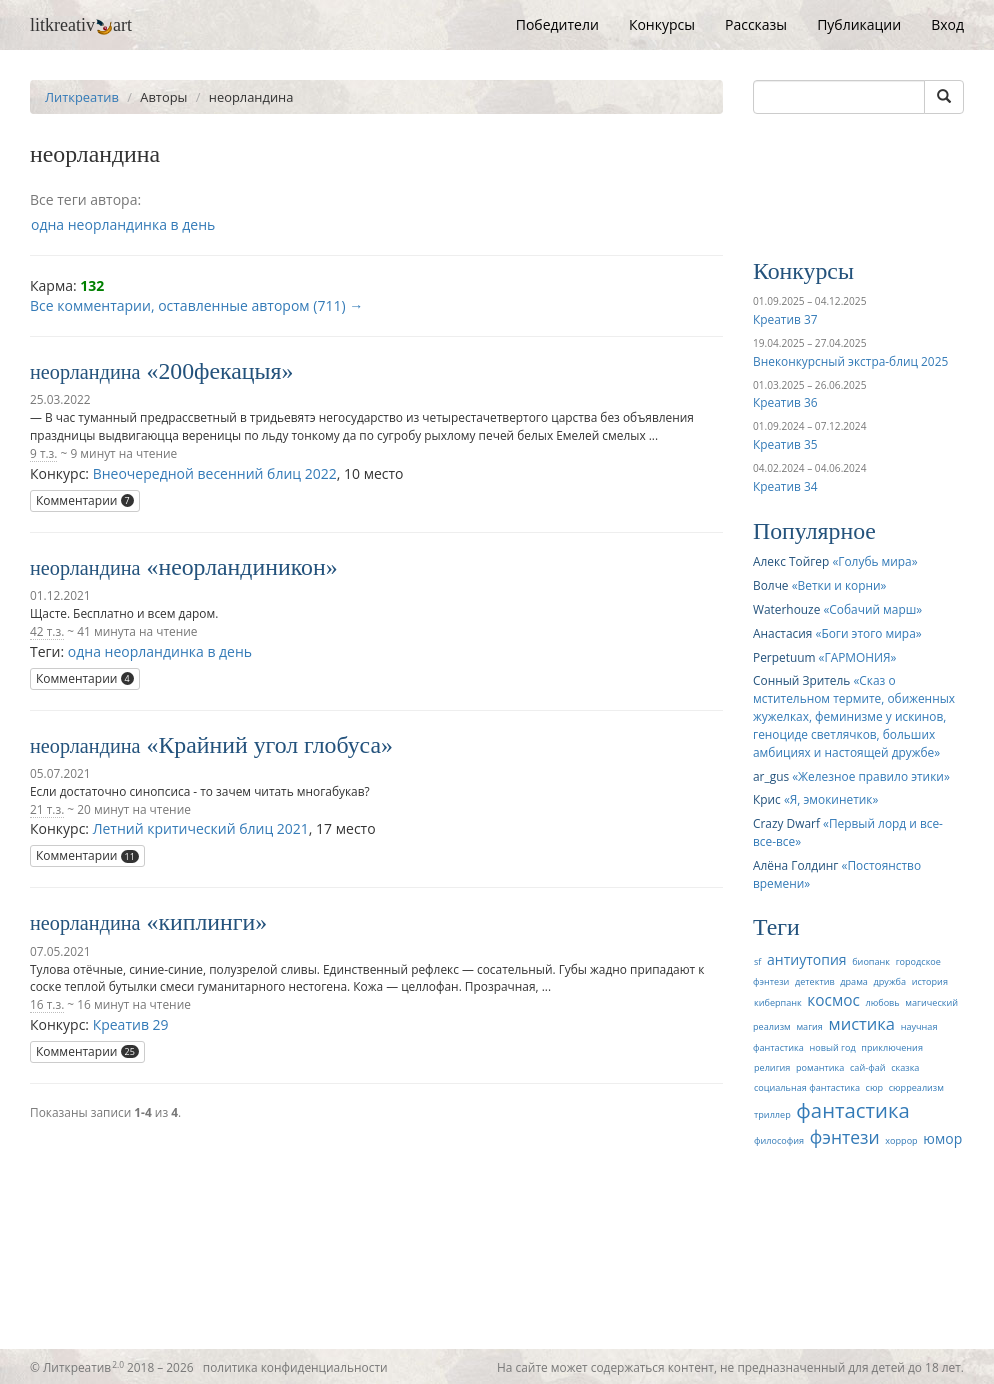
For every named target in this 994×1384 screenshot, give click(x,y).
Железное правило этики (871, 776)
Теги (776, 927)
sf (757, 961)
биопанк (871, 961)
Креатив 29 (131, 1024)
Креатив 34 (785, 486)
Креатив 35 (785, 444)
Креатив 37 (785, 319)
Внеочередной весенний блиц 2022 (215, 473)
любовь (882, 1002)
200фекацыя (219, 371)
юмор (942, 1138)
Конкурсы (662, 24)
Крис (767, 799)
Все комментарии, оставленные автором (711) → (196, 305)
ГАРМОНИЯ (857, 657)
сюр (874, 1087)
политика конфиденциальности (295, 1367)
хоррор (901, 1140)
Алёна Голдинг (795, 865)
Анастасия (782, 633)
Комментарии (85, 500)
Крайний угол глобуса (269, 745)
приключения (892, 1047)
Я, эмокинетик (831, 799)
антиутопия (807, 959)
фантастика (852, 1110)
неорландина (85, 372)
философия (779, 1140)
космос (833, 1000)
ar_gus (771, 776)
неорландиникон (241, 567)
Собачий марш (872, 609)
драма (854, 981)
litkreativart (81, 25)
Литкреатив (82, 97)
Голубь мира (874, 561)
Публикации (859, 24)
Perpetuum (784, 657)
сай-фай (867, 1067)
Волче (771, 585)
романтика (820, 1067)
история (930, 981)
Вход (947, 24)
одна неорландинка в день (123, 224)
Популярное (814, 531)
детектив (815, 981)
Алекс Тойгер (791, 561)
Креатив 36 (785, 402)
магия (809, 1026)
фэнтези (845, 1137)
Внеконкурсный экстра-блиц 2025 (850, 361)
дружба (890, 981)
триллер (772, 1114)
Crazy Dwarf (786, 823)
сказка (905, 1067)
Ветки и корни (839, 585)
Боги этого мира (868, 633)
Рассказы (756, 24)
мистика (862, 1023)
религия (772, 1067)
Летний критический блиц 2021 (201, 828)
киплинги (206, 922)
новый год (832, 1047)
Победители (557, 24)
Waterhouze (786, 609)
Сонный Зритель (801, 680)
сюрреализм (916, 1087)
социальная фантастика (807, 1087)
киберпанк (778, 1002)
